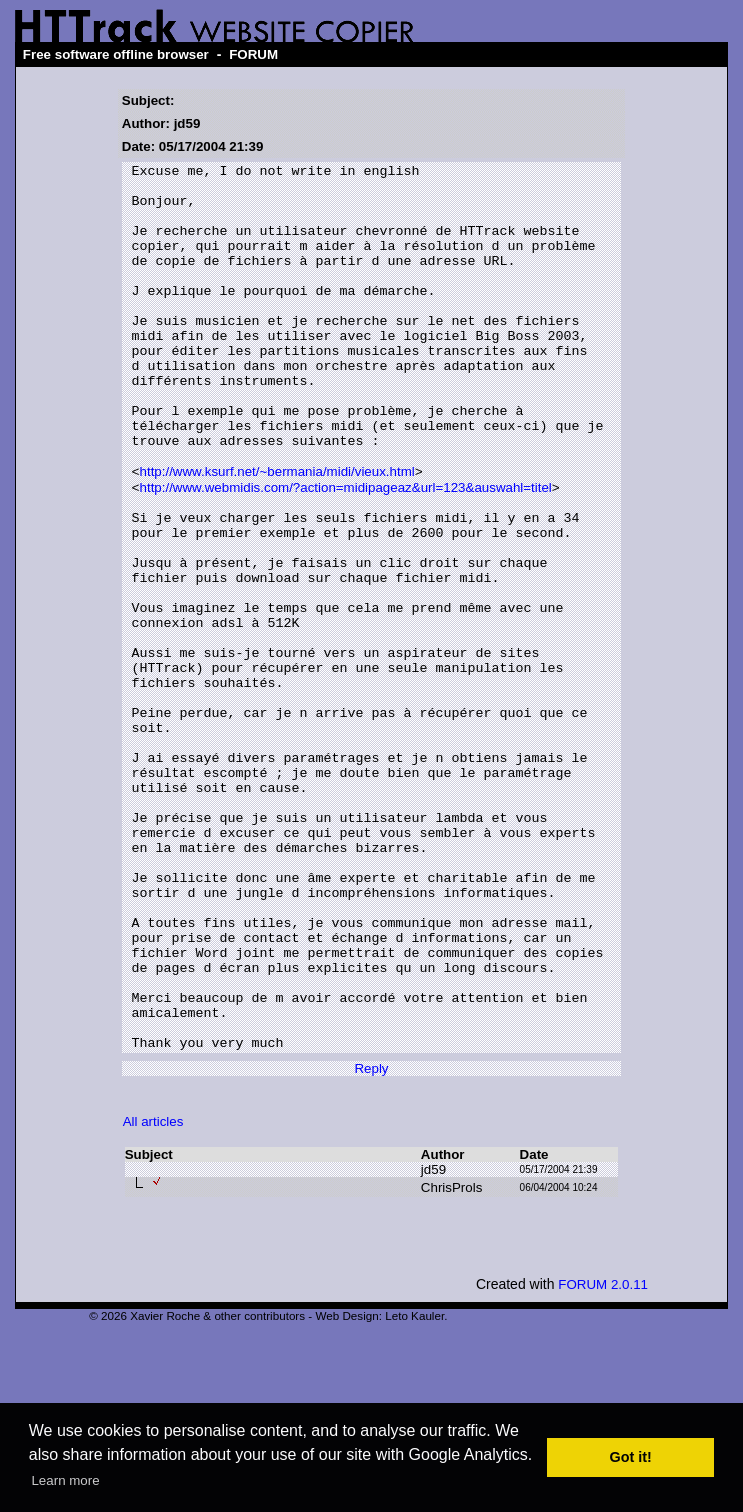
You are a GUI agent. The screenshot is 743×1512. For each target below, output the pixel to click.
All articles (153, 1296)
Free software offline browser (116, 54)
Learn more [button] (65, 1480)
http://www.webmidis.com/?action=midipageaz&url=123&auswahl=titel (346, 551)
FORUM (253, 54)
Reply (371, 1243)
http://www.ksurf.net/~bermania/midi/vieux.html (277, 533)
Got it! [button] (631, 1457)
